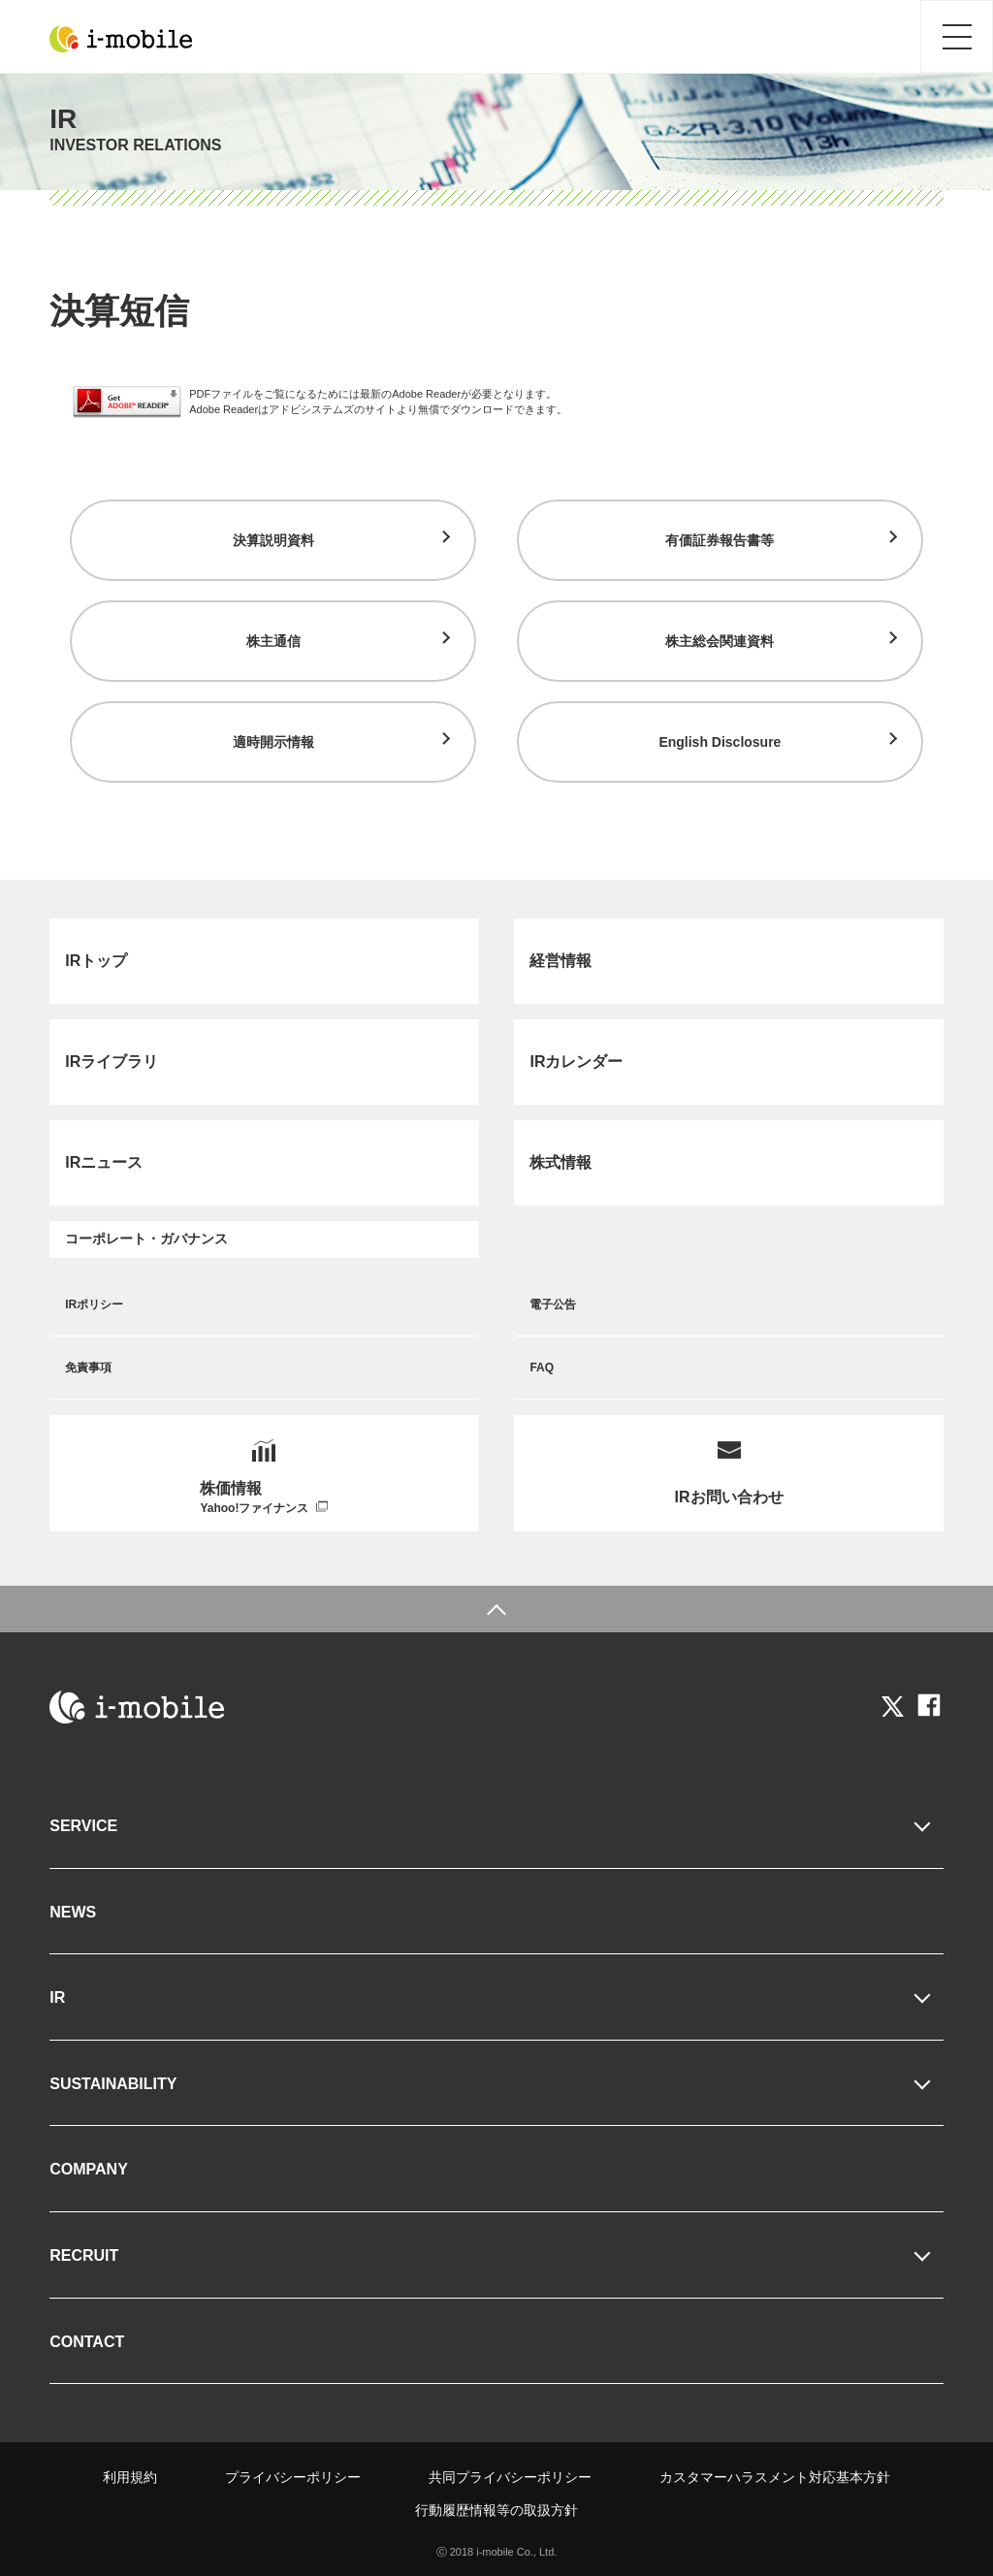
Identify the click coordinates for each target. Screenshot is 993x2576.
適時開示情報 (273, 742)
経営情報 (560, 960)
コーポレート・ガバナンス (146, 1238)
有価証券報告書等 (719, 540)
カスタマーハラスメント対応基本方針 (774, 2477)
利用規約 (130, 2477)
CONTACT (86, 2342)
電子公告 (552, 1304)
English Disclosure (719, 742)
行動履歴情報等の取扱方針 (496, 2510)
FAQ (541, 1367)
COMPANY (88, 2169)
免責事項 (88, 1367)
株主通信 (273, 641)
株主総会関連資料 (719, 641)
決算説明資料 (273, 540)
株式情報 (560, 1162)
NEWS (72, 1912)
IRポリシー (94, 1304)
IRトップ (96, 960)
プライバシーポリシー (293, 2477)
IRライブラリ (111, 1061)
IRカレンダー (576, 1061)
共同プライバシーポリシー (510, 2477)
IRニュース (104, 1162)
